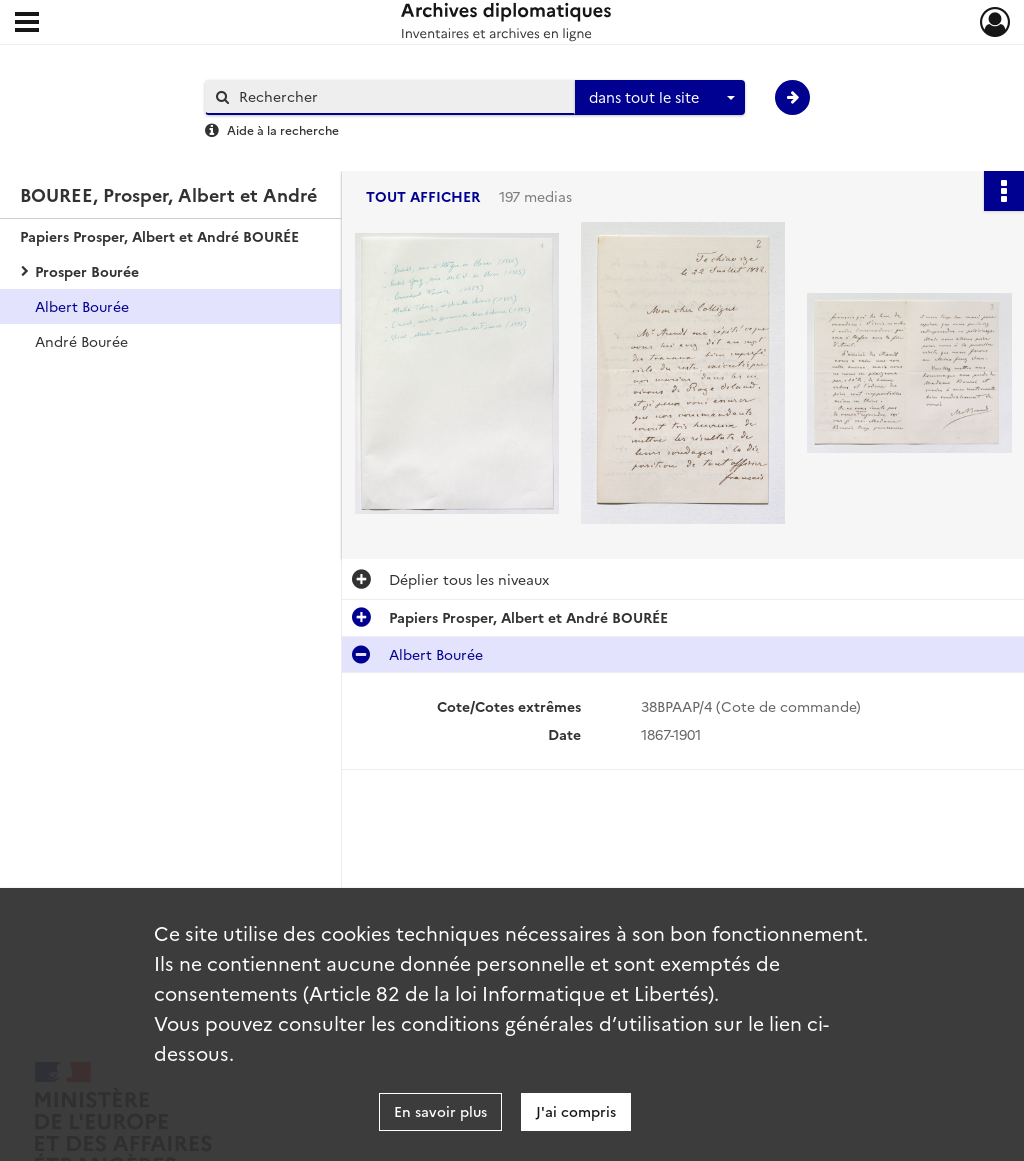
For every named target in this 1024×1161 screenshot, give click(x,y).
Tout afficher (423, 196)
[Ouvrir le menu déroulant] (27, 24)
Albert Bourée (82, 306)
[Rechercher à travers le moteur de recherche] (400, 96)
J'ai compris (576, 1111)
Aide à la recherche (283, 129)
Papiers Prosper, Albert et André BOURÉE (159, 236)
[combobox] (660, 98)
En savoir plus (440, 1111)
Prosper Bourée (87, 271)
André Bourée (81, 341)
